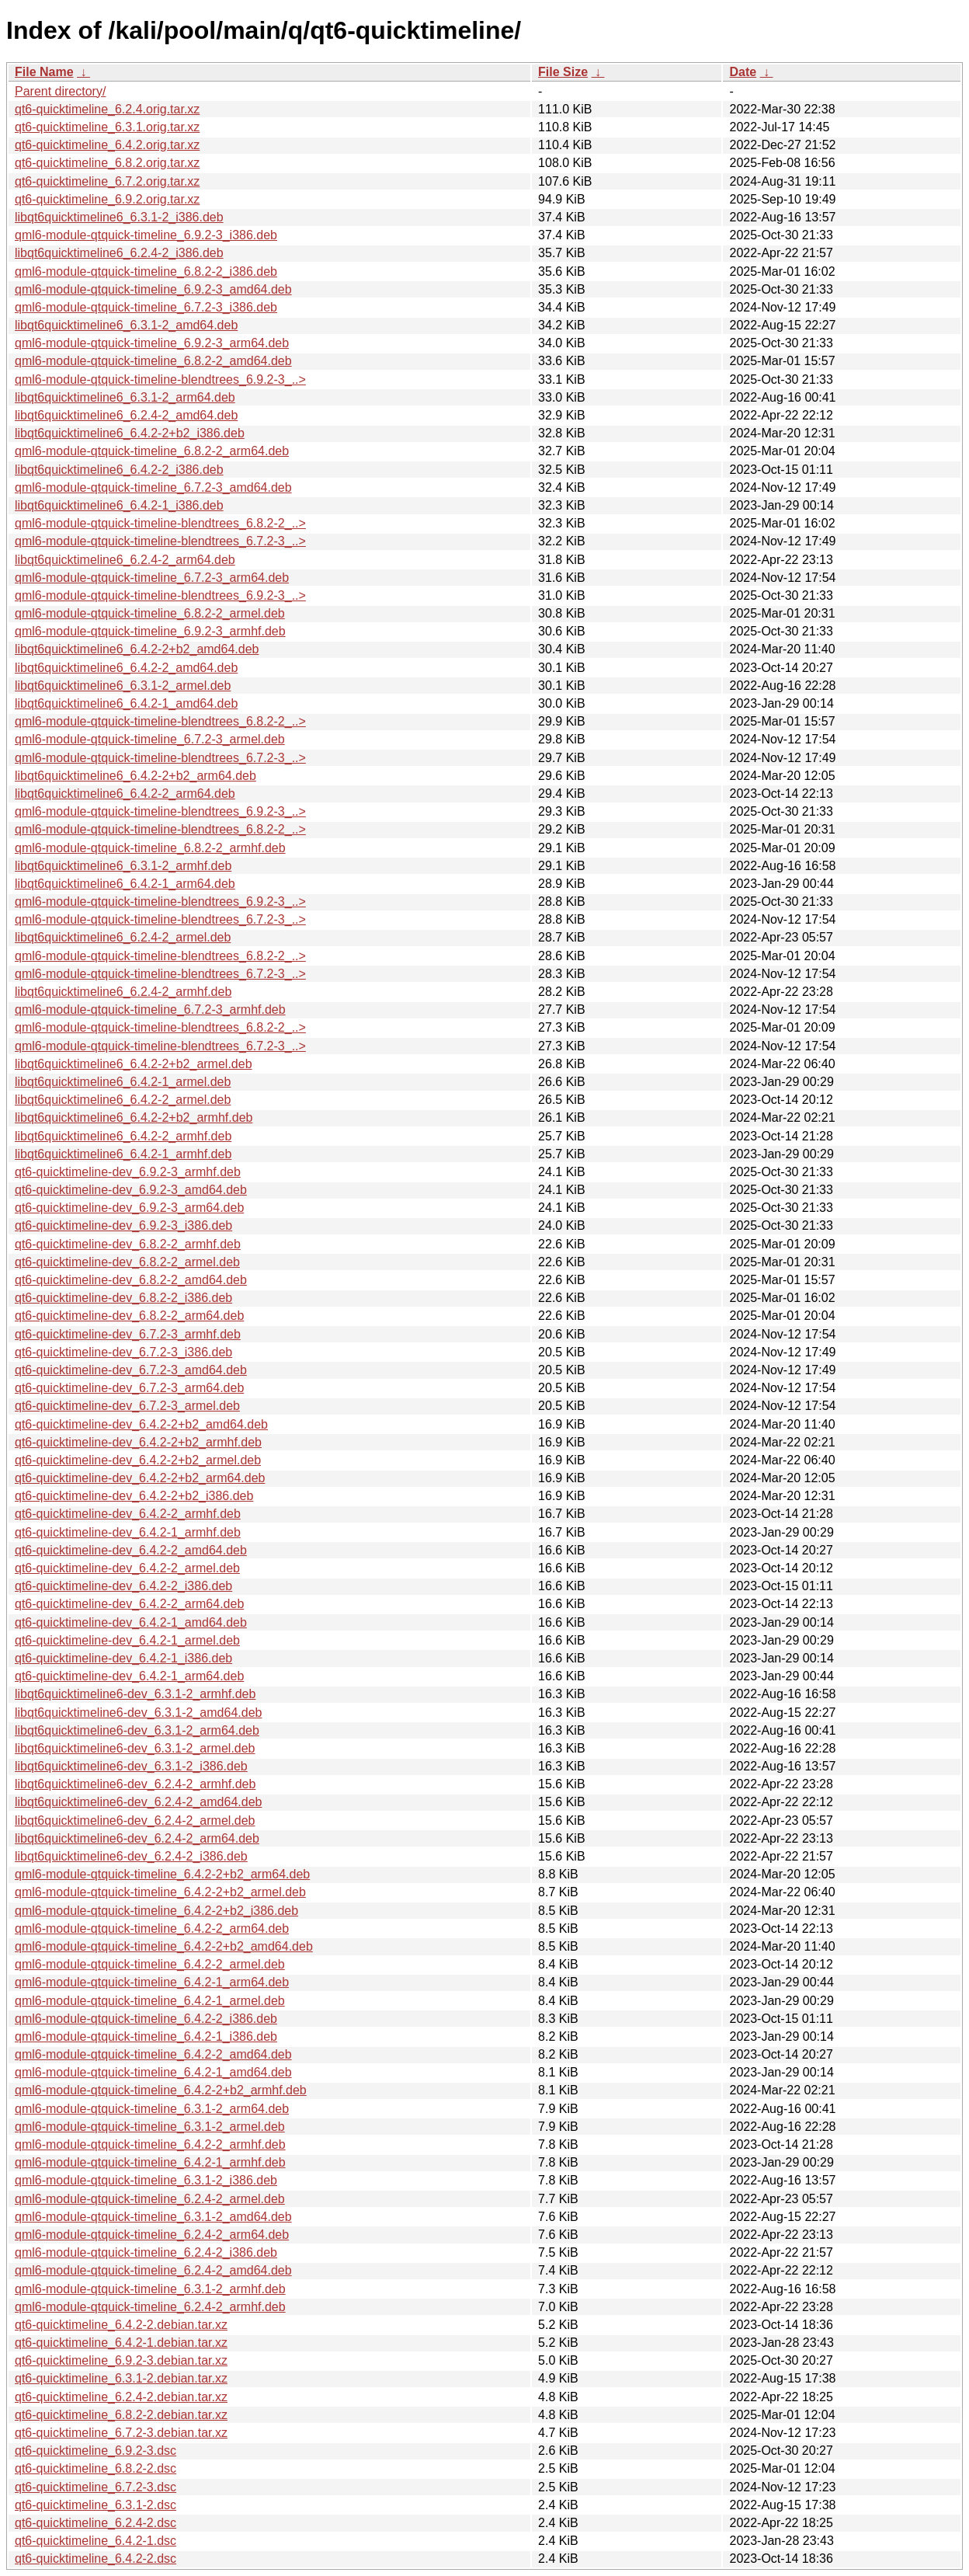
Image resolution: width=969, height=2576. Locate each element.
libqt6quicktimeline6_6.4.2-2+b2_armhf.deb (133, 1117)
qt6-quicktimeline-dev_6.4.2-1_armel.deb (127, 1640)
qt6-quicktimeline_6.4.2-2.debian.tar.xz (121, 2324)
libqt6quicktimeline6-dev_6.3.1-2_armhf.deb (135, 1694)
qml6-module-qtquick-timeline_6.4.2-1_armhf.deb (150, 2162)
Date (742, 71)
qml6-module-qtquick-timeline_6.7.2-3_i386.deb (146, 307)
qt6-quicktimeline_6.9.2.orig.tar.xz (107, 199)
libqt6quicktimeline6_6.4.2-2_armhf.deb (123, 1136)
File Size (563, 71)
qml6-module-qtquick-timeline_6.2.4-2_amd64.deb (153, 2270)
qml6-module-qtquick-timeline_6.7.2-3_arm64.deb (152, 577)
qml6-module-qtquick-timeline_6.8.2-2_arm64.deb (152, 451)
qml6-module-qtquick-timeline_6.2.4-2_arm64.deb (152, 2234)
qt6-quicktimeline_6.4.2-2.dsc (95, 2558)
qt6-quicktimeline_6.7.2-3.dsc (95, 2487)
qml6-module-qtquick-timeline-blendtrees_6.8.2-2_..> (160, 523)
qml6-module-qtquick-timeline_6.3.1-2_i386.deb (146, 2180)
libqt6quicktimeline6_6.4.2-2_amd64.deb (126, 667)
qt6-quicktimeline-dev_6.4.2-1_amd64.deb (131, 1622)
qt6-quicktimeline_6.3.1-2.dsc (95, 2505)
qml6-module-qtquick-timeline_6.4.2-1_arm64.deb (152, 1982)
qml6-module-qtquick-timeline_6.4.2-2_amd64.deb (153, 2054)
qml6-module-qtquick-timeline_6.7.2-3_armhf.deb (150, 1009)
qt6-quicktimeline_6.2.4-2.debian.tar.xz (121, 2397)
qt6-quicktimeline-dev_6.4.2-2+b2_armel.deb (138, 1460)
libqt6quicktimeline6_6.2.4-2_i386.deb (119, 252)
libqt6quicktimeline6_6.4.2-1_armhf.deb (123, 1154)
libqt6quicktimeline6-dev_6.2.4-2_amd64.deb (138, 1801)
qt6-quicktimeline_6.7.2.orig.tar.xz (107, 181)
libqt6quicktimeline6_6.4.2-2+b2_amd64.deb (137, 649)
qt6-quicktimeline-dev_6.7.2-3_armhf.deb (128, 1334)
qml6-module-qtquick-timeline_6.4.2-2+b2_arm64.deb (162, 1874)
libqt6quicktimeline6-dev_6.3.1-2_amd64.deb (138, 1712)
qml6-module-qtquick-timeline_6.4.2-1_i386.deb (146, 2036)
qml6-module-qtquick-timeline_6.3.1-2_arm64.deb (152, 2108)
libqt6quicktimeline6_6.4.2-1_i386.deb (119, 505)
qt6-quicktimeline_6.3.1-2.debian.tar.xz (121, 2378)
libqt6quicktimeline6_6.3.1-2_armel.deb (123, 685)
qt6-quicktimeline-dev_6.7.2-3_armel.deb (127, 1405)
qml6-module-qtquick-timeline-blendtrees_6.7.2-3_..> (160, 541)
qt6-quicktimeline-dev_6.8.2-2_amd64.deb (131, 1279)
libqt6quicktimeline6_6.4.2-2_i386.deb (119, 469)
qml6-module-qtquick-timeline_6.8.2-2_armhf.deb (150, 848)
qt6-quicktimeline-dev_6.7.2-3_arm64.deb (129, 1387)
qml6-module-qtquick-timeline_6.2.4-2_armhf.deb (150, 2306)
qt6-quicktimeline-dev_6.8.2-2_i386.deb (123, 1297)
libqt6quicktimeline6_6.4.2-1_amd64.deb (126, 703)
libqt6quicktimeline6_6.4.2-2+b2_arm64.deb (135, 775)
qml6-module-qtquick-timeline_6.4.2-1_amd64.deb (153, 2072)
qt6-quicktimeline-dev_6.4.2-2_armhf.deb (128, 1513)
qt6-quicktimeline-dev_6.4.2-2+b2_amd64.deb (141, 1424)
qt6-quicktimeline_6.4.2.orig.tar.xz (107, 144)
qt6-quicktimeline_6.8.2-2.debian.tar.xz (121, 2414)
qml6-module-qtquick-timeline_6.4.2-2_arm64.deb (152, 1928)
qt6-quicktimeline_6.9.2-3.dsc (95, 2450)
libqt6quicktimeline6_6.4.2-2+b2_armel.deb (133, 1063)
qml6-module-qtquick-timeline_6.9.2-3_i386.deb (146, 235)
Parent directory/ (60, 91)
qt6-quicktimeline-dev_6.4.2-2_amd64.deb (131, 1550)
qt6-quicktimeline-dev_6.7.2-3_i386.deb (123, 1352)
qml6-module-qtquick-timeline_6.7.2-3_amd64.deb (153, 487)
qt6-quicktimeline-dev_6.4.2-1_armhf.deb (128, 1532)
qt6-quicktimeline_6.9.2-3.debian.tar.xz (121, 2360)
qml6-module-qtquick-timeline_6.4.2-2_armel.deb (150, 1964)
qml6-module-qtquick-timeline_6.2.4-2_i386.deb (146, 2252)
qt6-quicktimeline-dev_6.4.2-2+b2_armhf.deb (138, 1442)
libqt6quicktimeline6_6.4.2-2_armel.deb (123, 1099)
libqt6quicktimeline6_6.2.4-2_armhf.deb (123, 991)
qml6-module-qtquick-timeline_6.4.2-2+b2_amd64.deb (164, 1946)
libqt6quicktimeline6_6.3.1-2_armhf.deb (123, 865)
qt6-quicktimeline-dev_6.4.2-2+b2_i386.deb (134, 1495)
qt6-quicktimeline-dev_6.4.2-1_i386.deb (123, 1658)
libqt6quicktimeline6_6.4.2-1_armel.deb (123, 1081)
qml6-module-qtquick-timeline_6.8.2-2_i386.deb (146, 271)
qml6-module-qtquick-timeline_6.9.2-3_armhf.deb (150, 631)
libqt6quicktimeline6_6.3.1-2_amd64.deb (126, 325)
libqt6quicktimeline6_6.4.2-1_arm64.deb (125, 883)
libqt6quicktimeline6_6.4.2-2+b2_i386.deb (130, 433)
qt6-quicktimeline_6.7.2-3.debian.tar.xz (121, 2432)
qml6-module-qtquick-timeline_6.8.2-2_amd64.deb (153, 360)
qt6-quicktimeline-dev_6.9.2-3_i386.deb (123, 1225)
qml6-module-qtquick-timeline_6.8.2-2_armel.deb (150, 613)
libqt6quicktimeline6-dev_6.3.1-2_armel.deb (135, 1748)
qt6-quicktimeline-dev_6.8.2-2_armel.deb (127, 1262)
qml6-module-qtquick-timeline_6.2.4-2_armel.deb (150, 2198)
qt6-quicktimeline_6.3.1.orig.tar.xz (107, 127)
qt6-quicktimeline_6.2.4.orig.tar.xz (107, 109)
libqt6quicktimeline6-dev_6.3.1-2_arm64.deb (137, 1730)
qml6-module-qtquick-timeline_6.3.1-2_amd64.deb (153, 2216)
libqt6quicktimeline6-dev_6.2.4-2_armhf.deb (135, 1784)
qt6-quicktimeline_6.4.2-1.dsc (95, 2540)
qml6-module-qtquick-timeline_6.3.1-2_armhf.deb (150, 2289)
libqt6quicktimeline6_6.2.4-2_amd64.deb (126, 415)
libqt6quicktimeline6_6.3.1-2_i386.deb (119, 217)
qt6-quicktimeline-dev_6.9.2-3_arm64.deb (129, 1207)
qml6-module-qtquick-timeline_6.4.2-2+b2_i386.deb (156, 1910)
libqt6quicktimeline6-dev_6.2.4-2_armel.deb (135, 1820)
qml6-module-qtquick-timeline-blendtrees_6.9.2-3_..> (160, 379)
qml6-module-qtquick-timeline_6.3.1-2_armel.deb (150, 2126)
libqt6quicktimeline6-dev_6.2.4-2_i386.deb (131, 1856)
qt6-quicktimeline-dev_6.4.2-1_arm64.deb (129, 1676)
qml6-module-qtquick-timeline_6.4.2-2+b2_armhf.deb (161, 2090)
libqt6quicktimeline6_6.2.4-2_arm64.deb (125, 559)
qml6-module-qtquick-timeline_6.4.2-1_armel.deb (150, 2000)
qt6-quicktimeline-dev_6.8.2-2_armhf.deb (128, 1244)
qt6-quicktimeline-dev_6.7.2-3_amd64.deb (131, 1370)
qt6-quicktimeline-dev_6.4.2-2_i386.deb (123, 1586)
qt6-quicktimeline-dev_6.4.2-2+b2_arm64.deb (140, 1478)
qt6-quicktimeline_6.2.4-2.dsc (95, 2522)
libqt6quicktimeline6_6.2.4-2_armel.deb (123, 937)
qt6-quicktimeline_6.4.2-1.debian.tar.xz (121, 2342)
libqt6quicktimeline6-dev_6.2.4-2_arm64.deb (137, 1838)
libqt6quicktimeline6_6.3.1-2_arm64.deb (125, 397)
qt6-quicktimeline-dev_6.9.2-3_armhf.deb (128, 1171)
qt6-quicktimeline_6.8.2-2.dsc (95, 2468)
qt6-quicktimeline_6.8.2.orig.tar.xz (107, 162)
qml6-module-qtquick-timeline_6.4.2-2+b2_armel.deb (160, 1892)
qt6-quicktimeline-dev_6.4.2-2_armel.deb (127, 1568)
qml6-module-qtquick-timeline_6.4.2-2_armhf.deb (150, 2144)
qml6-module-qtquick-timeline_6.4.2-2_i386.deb (146, 2018)
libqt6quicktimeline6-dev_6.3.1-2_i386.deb (131, 1766)
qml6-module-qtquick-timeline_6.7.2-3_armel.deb (150, 739)
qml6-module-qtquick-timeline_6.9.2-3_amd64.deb (153, 289)
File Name (44, 71)
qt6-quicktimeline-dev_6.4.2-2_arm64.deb (129, 1603)
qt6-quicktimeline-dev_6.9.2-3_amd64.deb (131, 1189)
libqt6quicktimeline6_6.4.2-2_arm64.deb (125, 793)
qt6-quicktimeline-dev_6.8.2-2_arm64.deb (129, 1315)
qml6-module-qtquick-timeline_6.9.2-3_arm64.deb (152, 343)
